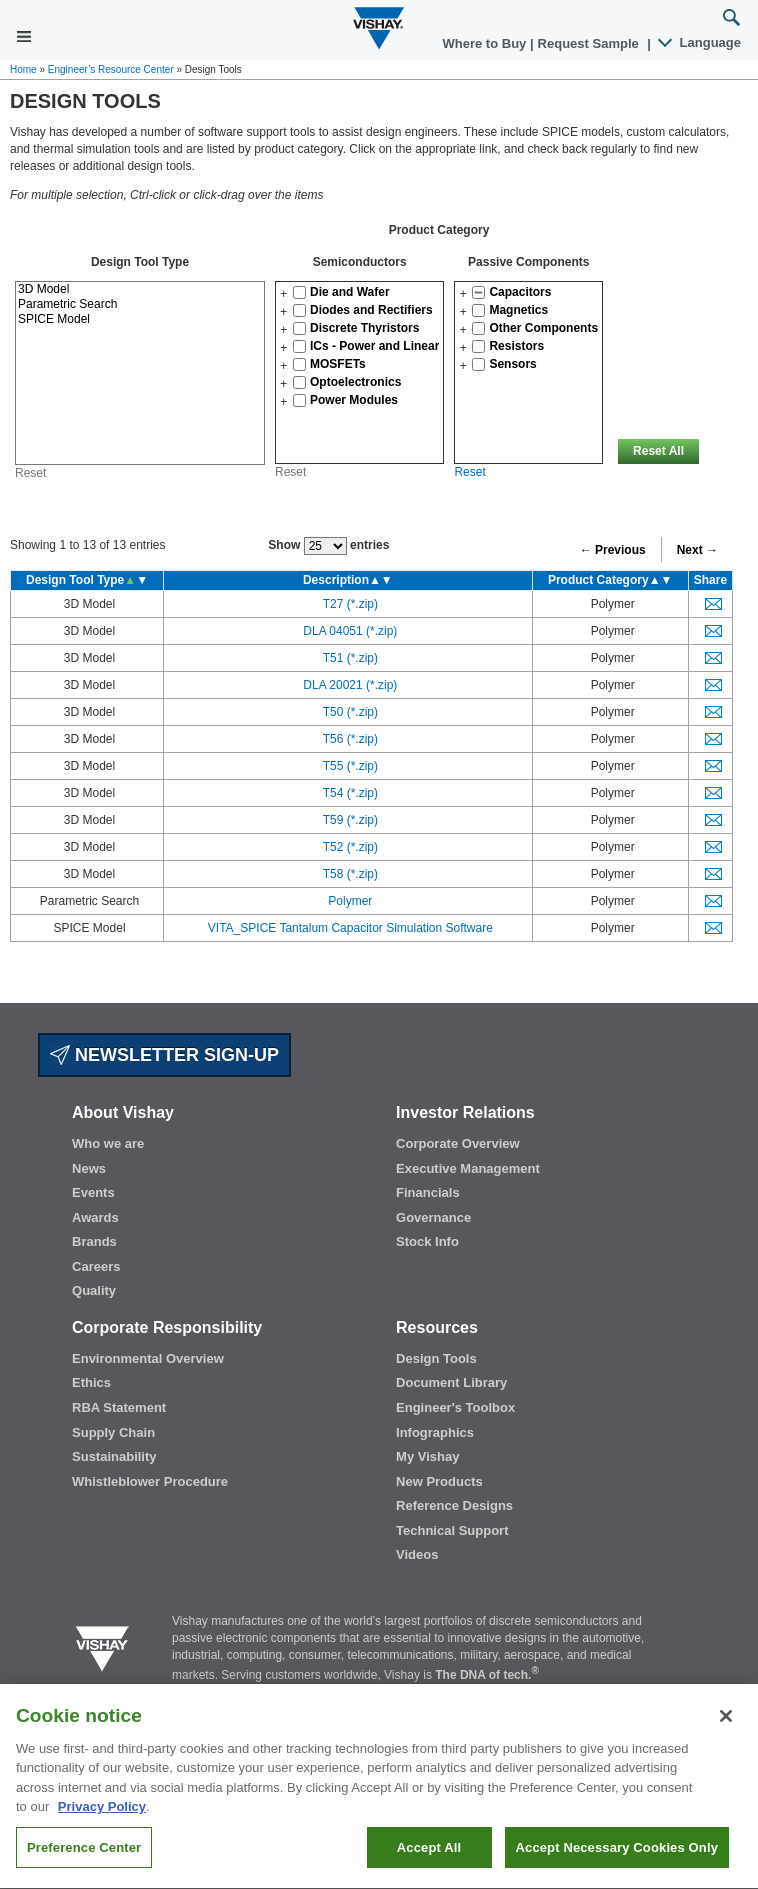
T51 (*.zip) (350, 658)
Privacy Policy (102, 1840)
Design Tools (436, 1358)
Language (700, 42)
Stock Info (427, 1241)
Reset (30, 473)
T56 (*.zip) (350, 739)
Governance (433, 1217)
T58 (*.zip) (350, 874)
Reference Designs (454, 1505)
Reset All (658, 451)
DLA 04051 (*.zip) (350, 631)
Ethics (91, 1382)
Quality (94, 1290)
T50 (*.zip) (350, 712)
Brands (94, 1241)
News (89, 1168)
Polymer (350, 901)
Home (23, 69)
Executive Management (468, 1168)
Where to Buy (486, 43)
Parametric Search (140, 304)
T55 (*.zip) (350, 766)
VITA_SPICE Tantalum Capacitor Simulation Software (350, 928)
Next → (697, 550)
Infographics (435, 1432)
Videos (417, 1554)
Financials (428, 1192)
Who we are (108, 1143)
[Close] (726, 1749)
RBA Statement (119, 1407)
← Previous (613, 550)
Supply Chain (113, 1432)
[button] (283, 294)
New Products (439, 1481)
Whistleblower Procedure (150, 1481)
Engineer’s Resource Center (111, 69)
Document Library (451, 1382)
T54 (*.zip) (350, 793)
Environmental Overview (148, 1358)
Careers (96, 1266)
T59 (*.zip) (350, 820)
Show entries (328, 546)
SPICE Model (140, 319)
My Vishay (427, 1456)
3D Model (140, 289)
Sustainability (114, 1456)
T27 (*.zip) (350, 604)
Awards (95, 1217)
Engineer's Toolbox (455, 1407)
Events (93, 1192)
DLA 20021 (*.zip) (350, 685)
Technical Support (452, 1530)
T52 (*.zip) (350, 847)
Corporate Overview (458, 1143)
